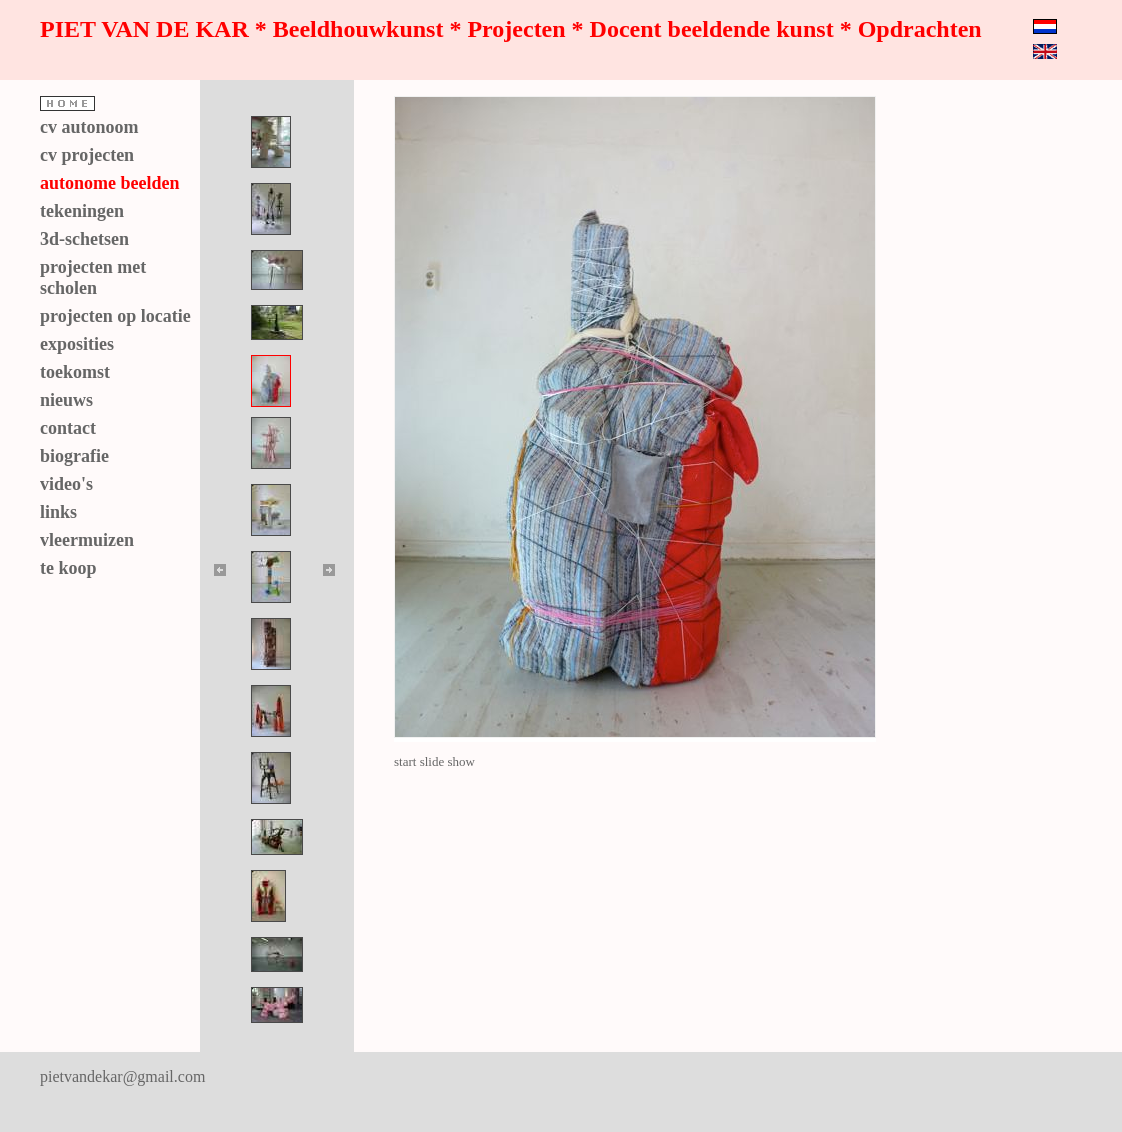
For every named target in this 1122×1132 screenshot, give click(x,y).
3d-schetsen (84, 239)
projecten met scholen (93, 277)
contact (68, 428)
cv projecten (87, 155)
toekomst (75, 372)
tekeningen (82, 211)
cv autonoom (89, 127)
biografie (74, 456)
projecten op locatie (115, 316)
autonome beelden (110, 183)
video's (66, 484)
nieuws (66, 400)
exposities (77, 344)
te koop (68, 568)
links (58, 512)
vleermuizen (87, 540)
